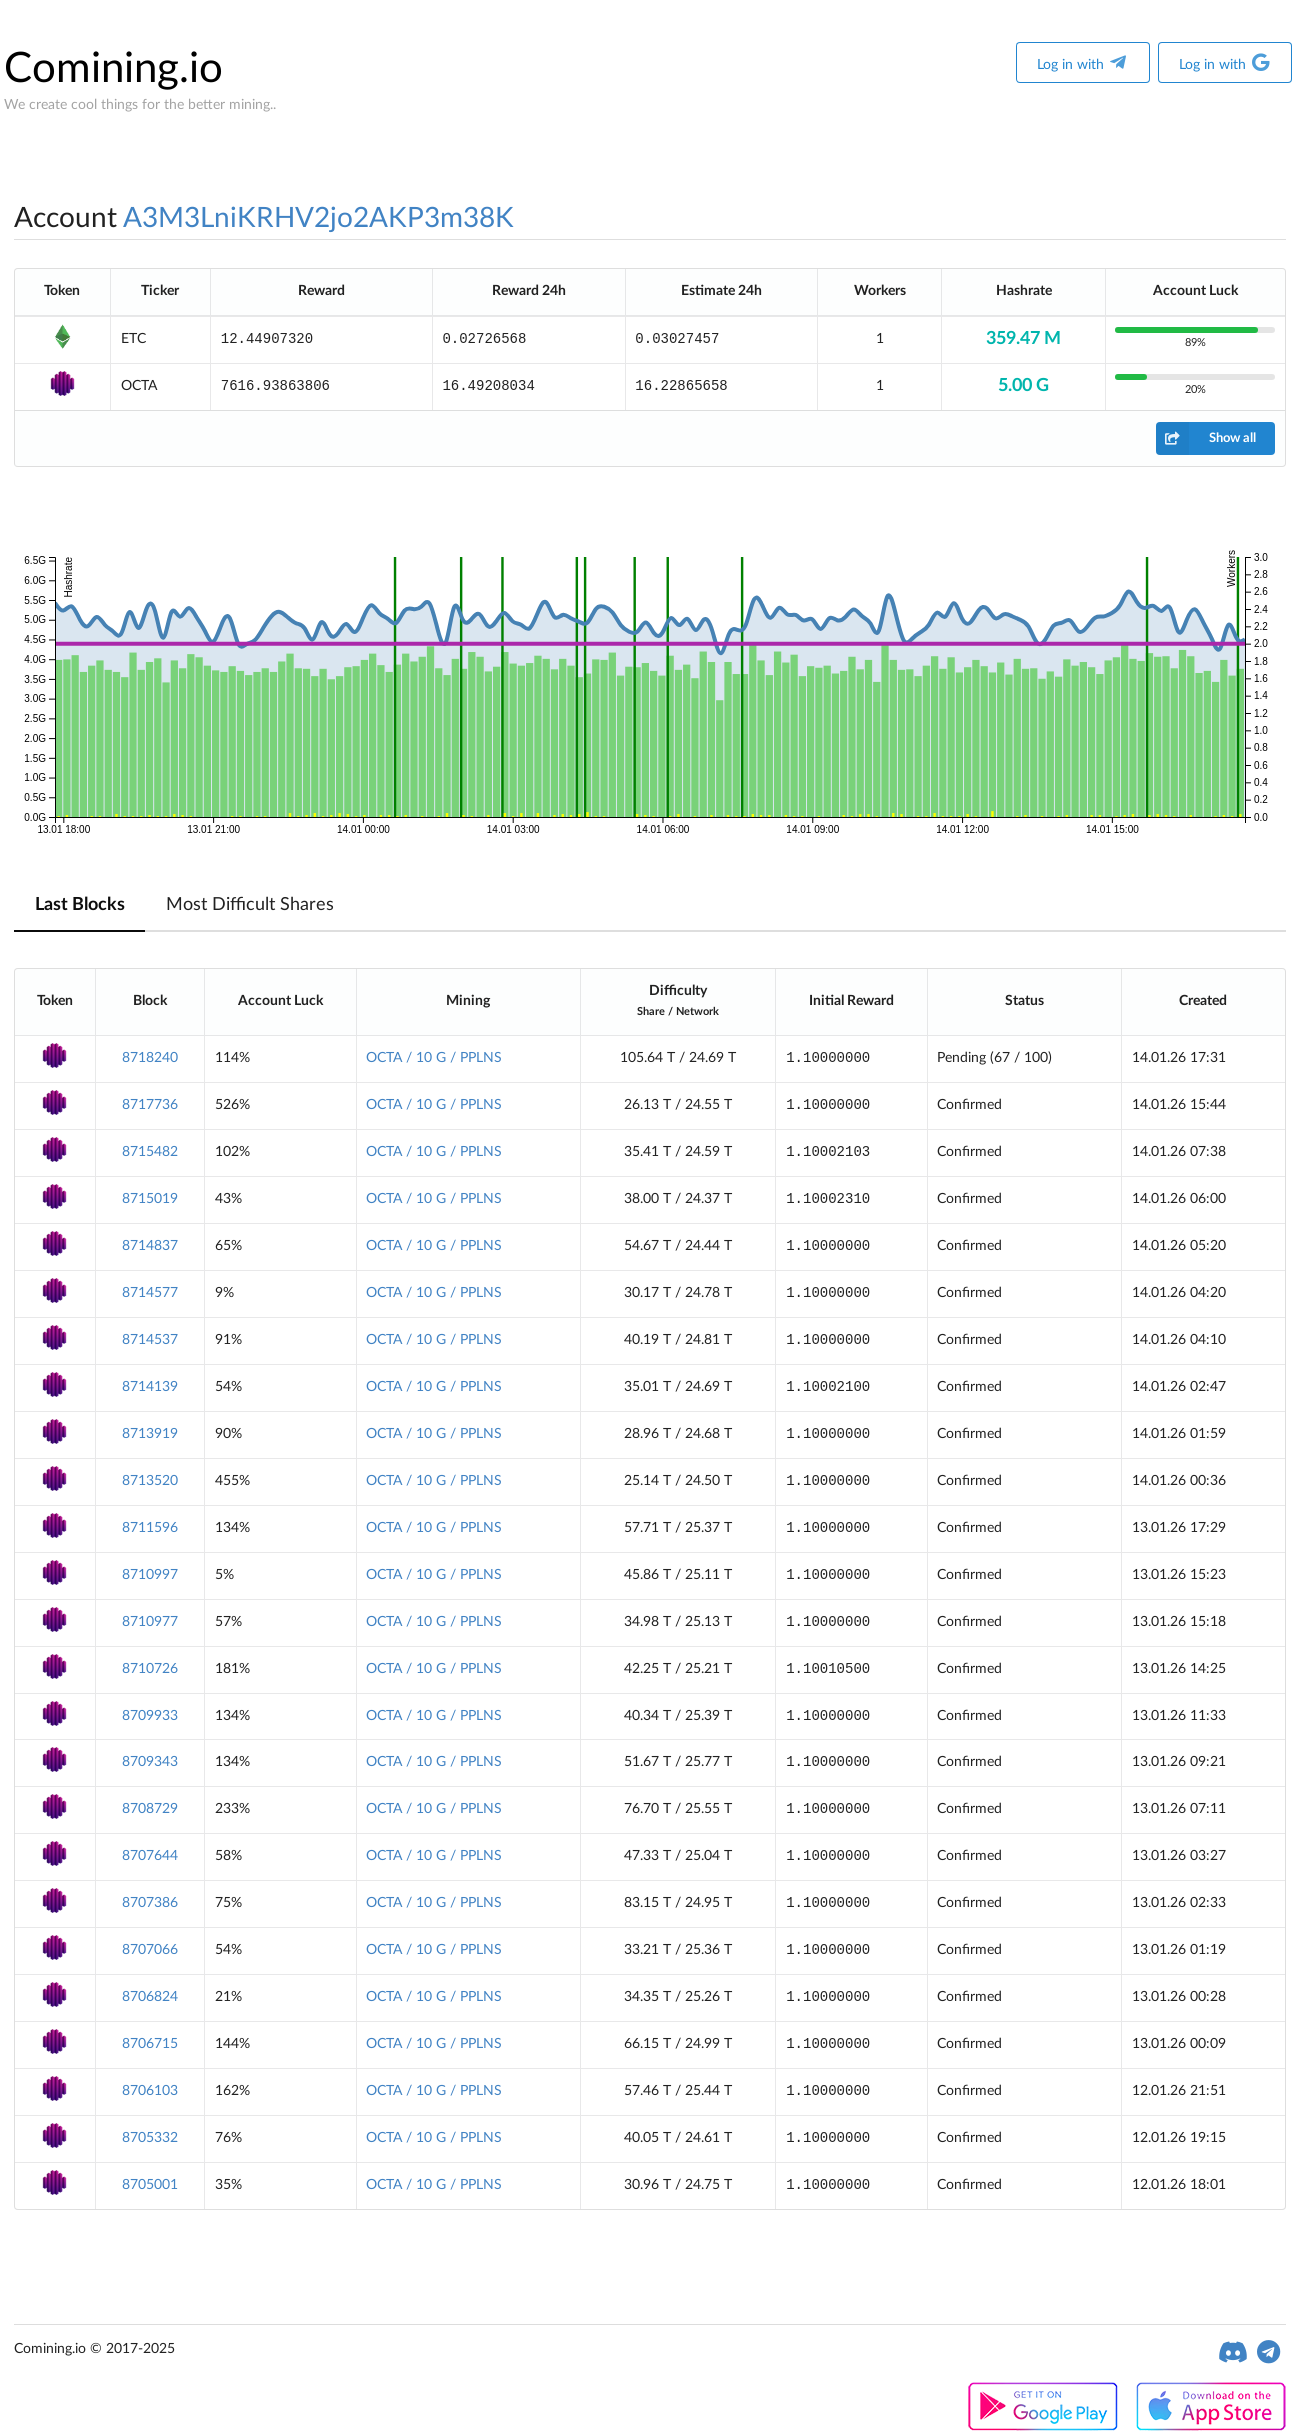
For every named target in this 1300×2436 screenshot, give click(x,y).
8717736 (150, 1105)
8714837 (150, 1246)
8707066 (150, 1950)
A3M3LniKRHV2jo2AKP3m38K (318, 218)
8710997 (150, 1575)
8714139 (150, 1387)
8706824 (150, 1997)
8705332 (150, 2138)
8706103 (150, 2091)
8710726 (150, 1669)
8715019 (150, 1199)
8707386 (150, 1903)
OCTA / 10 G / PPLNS (434, 1058)
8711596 (150, 1528)
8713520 (150, 1481)
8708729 (150, 1809)
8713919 (150, 1434)
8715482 (150, 1152)
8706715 (150, 2044)
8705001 (150, 2185)
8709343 (150, 1762)
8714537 (150, 1340)
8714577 (150, 1293)
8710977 (150, 1622)
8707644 (150, 1856)
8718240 (150, 1058)
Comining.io (113, 69)
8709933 (150, 1716)
